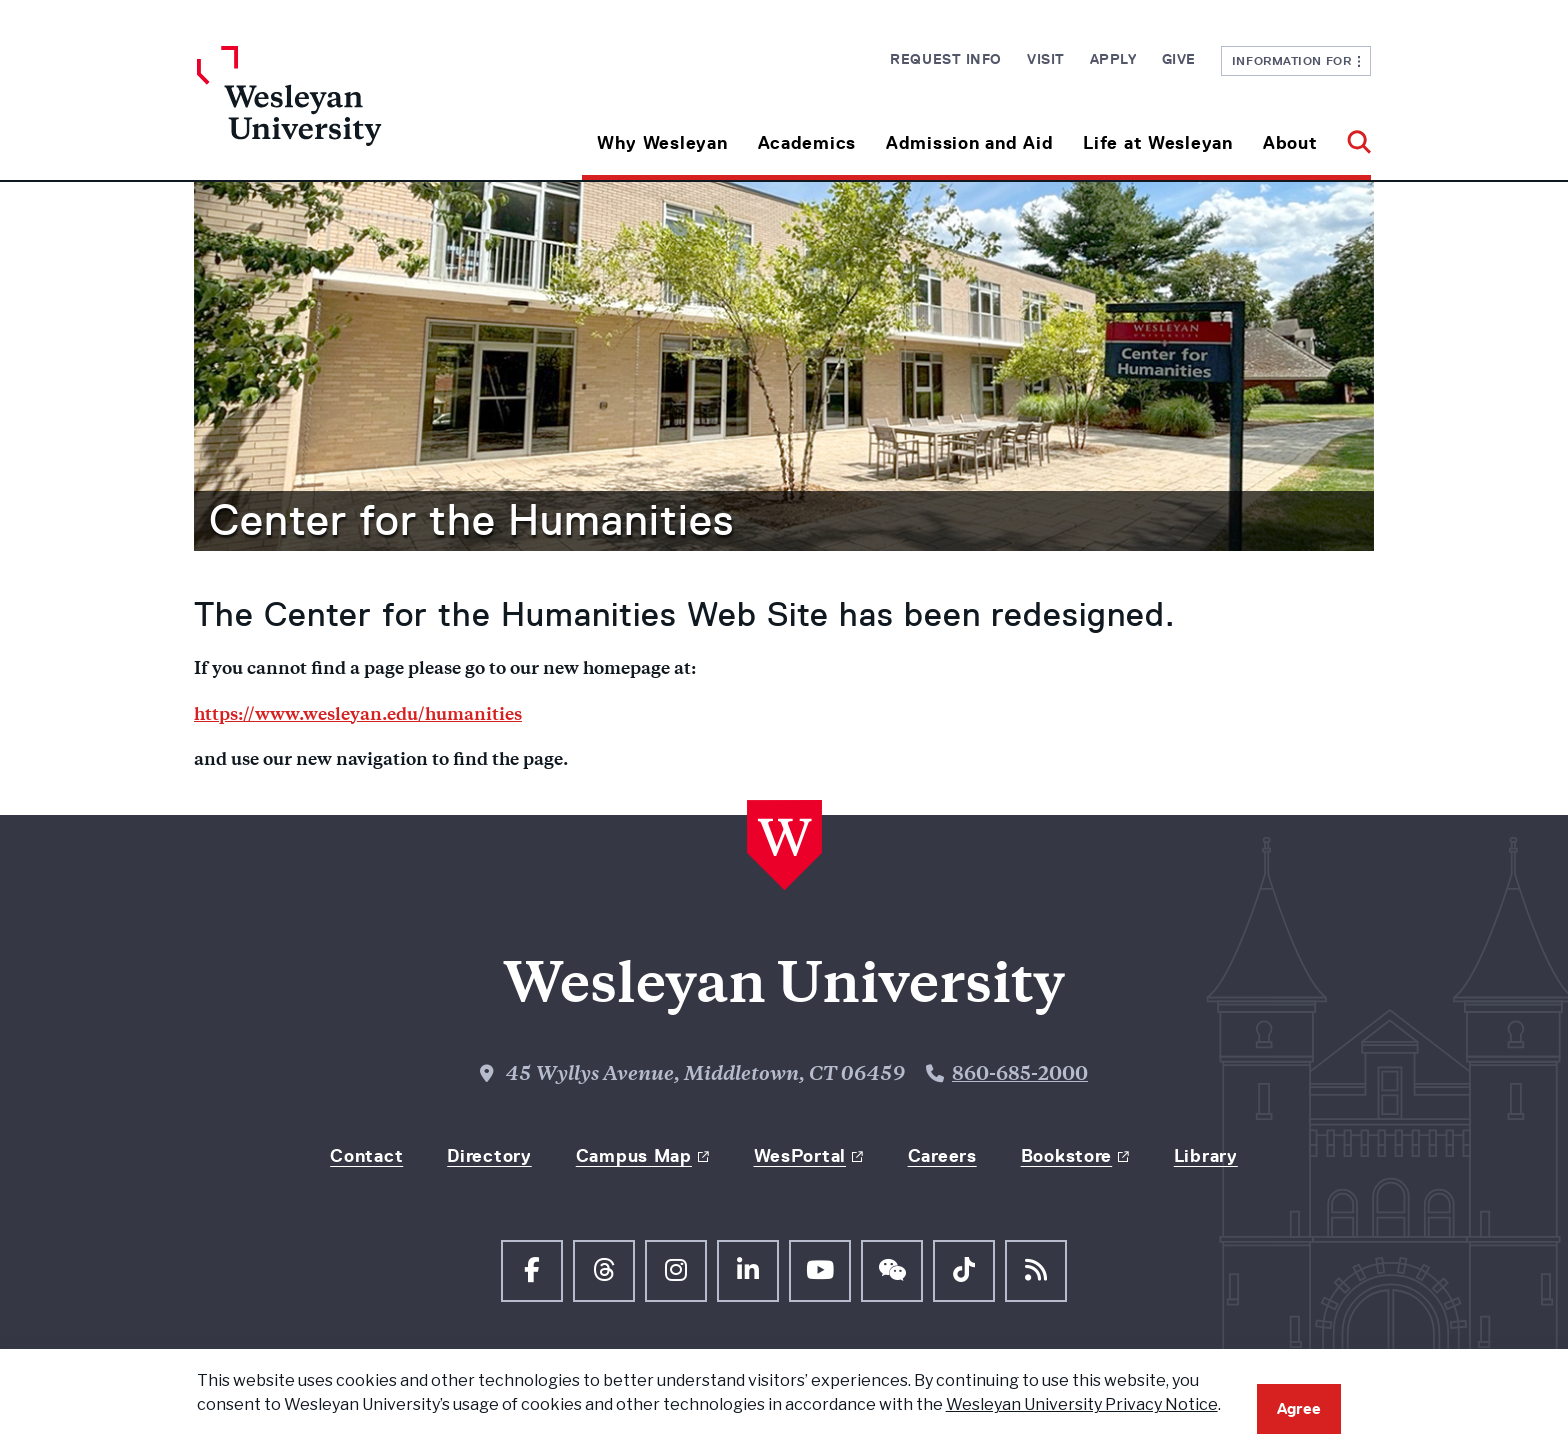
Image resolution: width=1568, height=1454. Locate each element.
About (1290, 143)
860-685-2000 (1020, 1075)
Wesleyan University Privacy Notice (1082, 1404)
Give (1179, 59)
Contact (366, 1156)
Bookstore (1066, 1156)
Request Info (946, 59)
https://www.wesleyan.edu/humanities (358, 716)
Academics (807, 143)
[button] (1351, 135)
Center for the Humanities (471, 520)
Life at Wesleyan (1158, 143)
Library (1206, 1156)
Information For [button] (1296, 60)
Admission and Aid (969, 143)
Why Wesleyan (662, 143)
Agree (1299, 1408)
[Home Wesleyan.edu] (344, 113)
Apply (1113, 59)
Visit (1046, 59)
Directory (489, 1156)
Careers (942, 1156)
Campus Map (634, 1156)
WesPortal (800, 1156)
